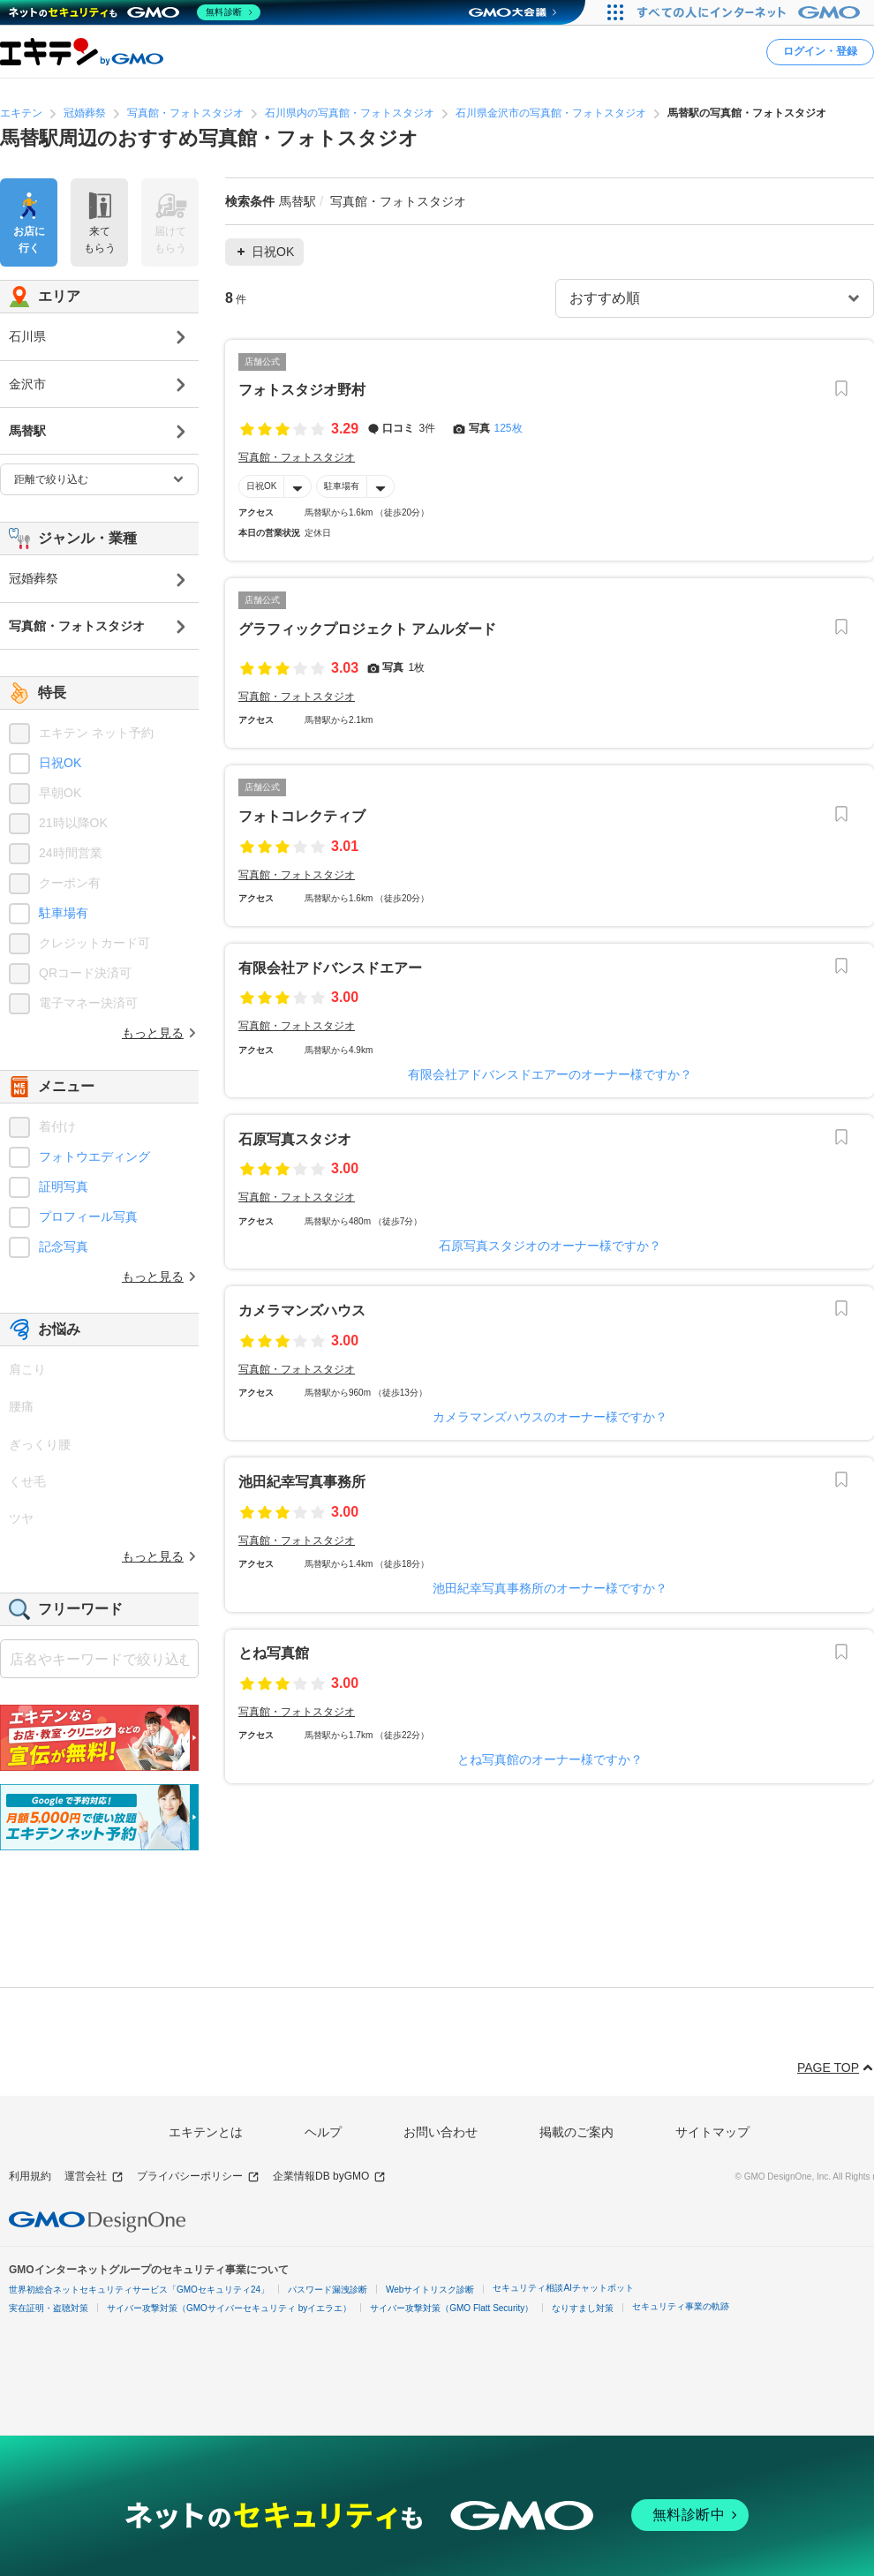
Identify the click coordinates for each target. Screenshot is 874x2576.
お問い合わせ (440, 2132)
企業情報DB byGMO (329, 2176)
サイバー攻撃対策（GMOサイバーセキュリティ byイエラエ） (229, 2308)
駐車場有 (341, 486)
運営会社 (94, 2176)
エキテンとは (206, 2132)
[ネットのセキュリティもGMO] (135, 12)
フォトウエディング (94, 1156)
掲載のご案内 (576, 2132)
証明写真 (63, 1186)
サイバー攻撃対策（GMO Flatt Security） (451, 2308)
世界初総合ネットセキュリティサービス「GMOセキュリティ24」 (139, 2289)
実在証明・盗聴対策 (48, 2308)
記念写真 (63, 1246)
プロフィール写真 (88, 1216)
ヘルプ (323, 2132)
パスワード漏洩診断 (327, 2289)
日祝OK (261, 486)
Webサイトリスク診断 (430, 2289)
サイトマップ (712, 2132)
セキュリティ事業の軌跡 (680, 2306)
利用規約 (30, 2176)
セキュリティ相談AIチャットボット (563, 2288)
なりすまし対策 (583, 2308)
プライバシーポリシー (198, 2176)
